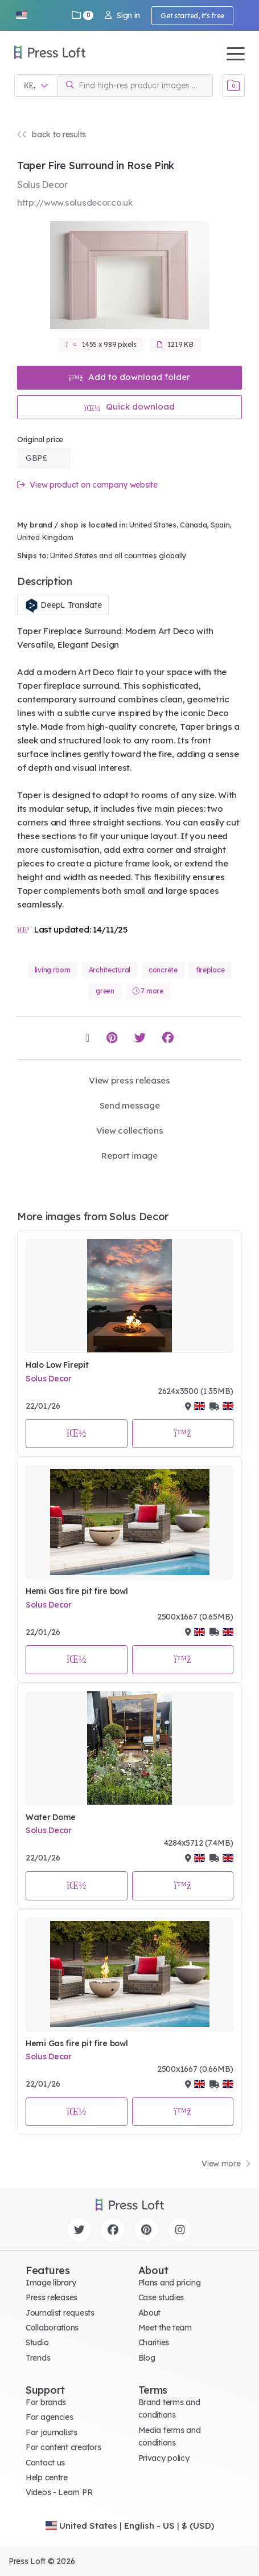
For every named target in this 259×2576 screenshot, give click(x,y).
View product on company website (87, 485)
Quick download (129, 406)
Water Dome (51, 1817)
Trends (38, 2358)
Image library (51, 2282)
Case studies (161, 2297)
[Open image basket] (233, 85)
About (149, 2313)
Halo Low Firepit (57, 1365)
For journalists (51, 2432)
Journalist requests (60, 2313)
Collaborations (52, 2328)
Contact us (45, 2463)
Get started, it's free (192, 15)
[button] (21, 15)
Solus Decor (49, 1378)
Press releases (51, 2297)
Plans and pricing (169, 2282)
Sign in (122, 15)
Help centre (47, 2477)
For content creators (63, 2447)
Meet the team (165, 2328)
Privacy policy (164, 2458)
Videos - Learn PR (59, 2492)
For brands (46, 2402)
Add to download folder (130, 376)
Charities (153, 2342)
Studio (37, 2342)
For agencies (49, 2417)
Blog (146, 2358)
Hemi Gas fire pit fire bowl (77, 1591)
